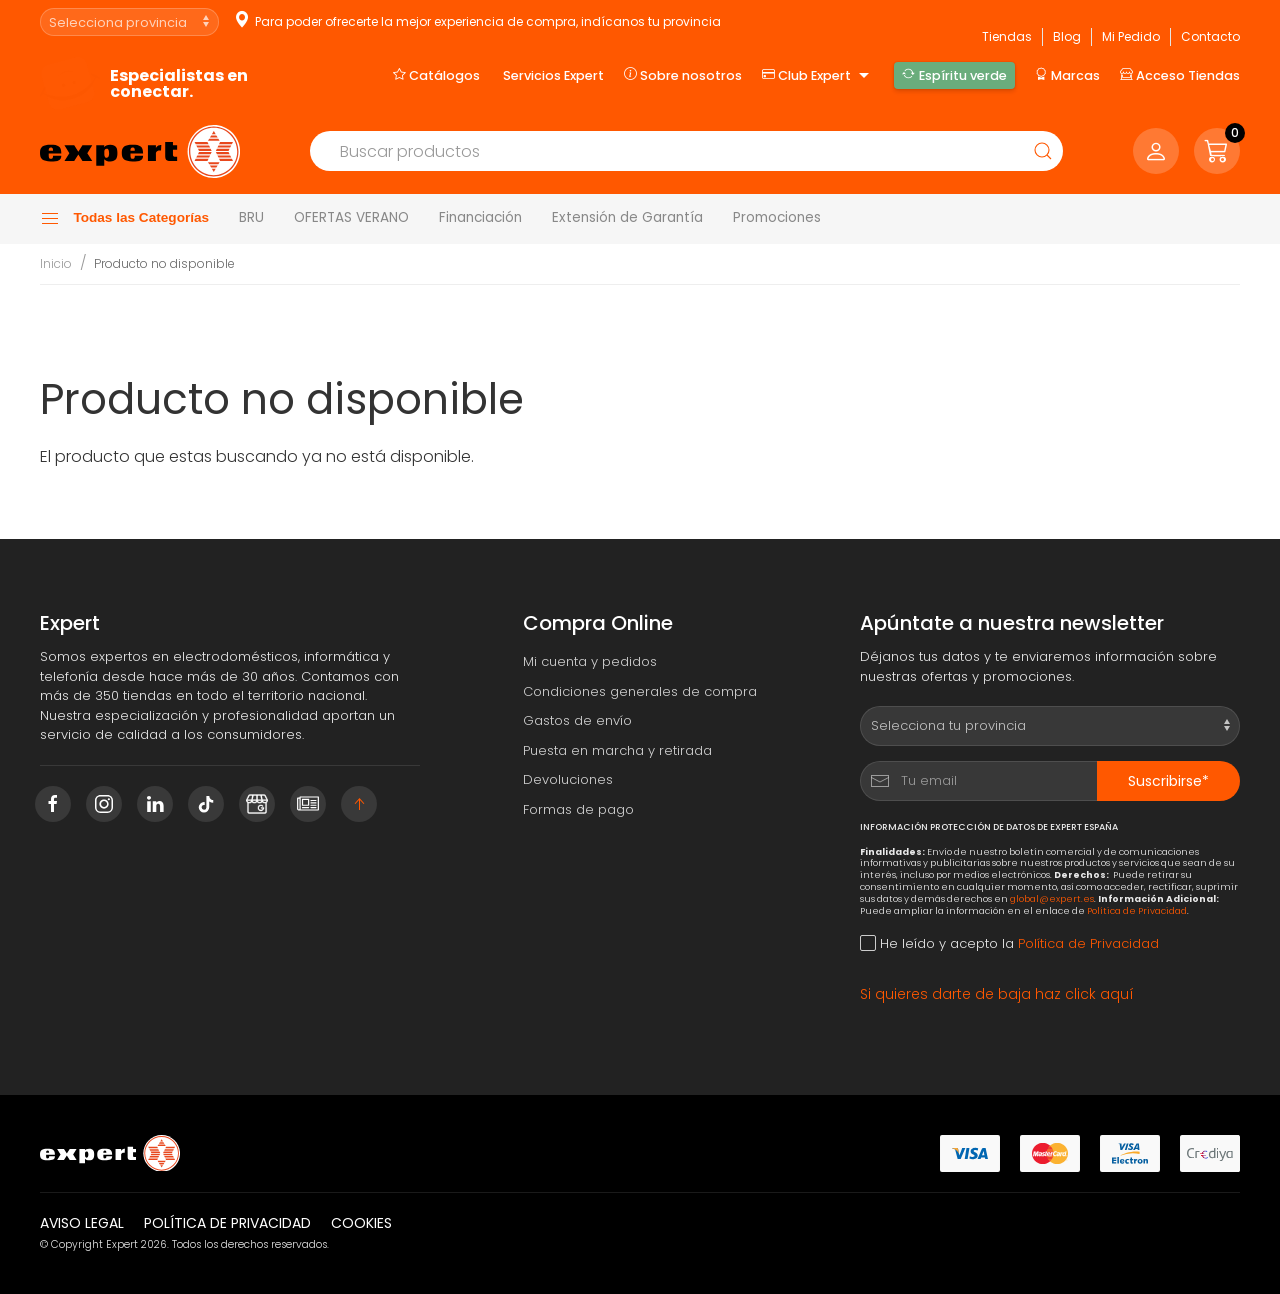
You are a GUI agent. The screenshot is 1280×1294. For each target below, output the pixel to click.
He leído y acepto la (1009, 943)
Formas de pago (578, 809)
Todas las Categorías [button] (124, 219)
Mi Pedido (1131, 36)
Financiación (480, 217)
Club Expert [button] (818, 76)
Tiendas (1007, 36)
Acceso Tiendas (1180, 75)
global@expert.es (1052, 898)
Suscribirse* (1168, 781)
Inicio (56, 263)
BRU (251, 217)
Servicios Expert (553, 75)
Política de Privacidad (1137, 910)
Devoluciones (568, 779)
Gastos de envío (577, 720)
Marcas (1067, 75)
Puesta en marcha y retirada (617, 750)
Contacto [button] (1210, 36)
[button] (1217, 151)
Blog (1067, 36)
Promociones (777, 217)
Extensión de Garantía (627, 217)
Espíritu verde (954, 75)
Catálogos (436, 75)
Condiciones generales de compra (640, 691)
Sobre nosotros (683, 75)
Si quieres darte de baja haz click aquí (997, 994)
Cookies (361, 1223)
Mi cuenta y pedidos (590, 661)
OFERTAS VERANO (351, 217)
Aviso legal (82, 1223)
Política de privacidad (227, 1223)
